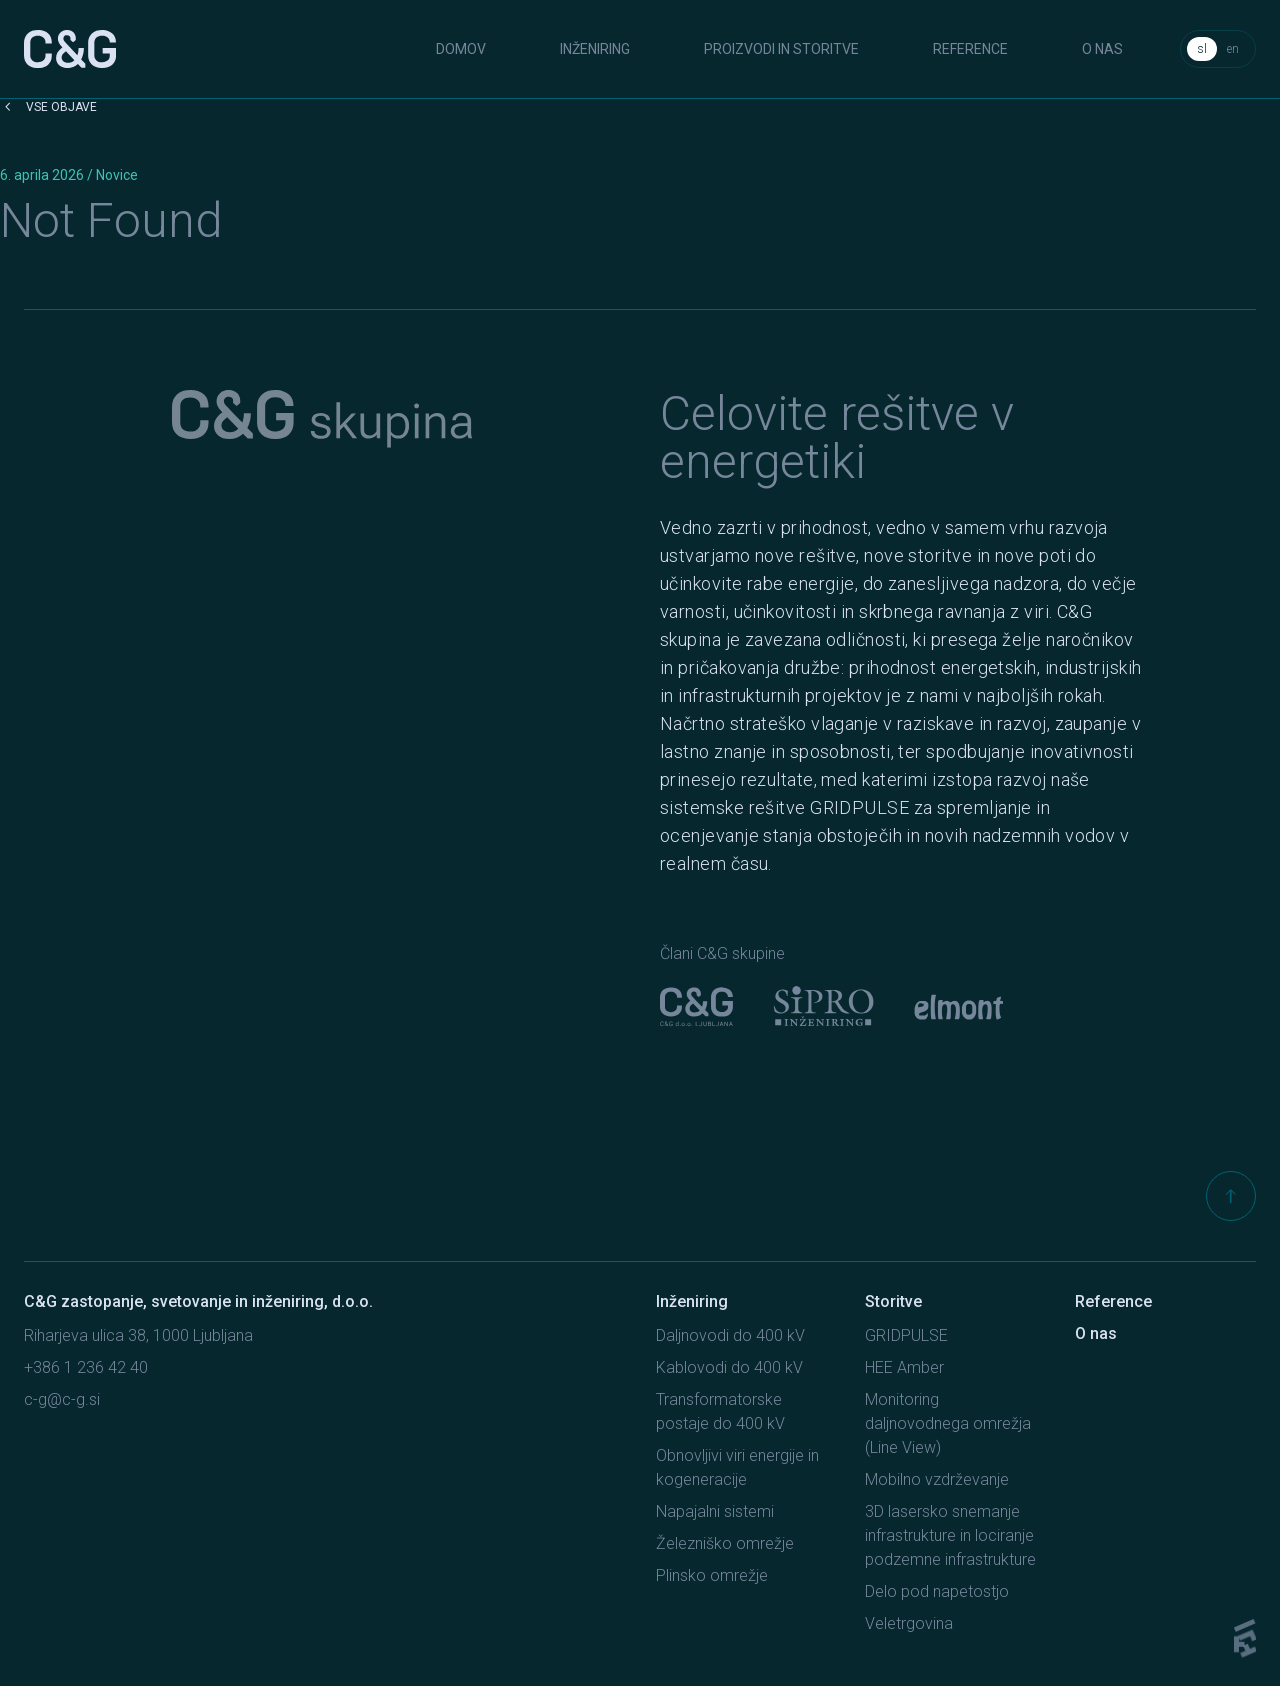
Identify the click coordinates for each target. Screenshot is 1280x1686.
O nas (1102, 49)
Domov (461, 49)
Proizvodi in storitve (781, 49)
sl (1202, 49)
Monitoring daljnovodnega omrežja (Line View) (948, 1423)
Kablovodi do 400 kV (729, 1367)
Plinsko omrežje (712, 1575)
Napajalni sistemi (715, 1511)
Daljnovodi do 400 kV (730, 1335)
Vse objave (48, 107)
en (1233, 49)
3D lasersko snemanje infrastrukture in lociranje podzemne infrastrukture (950, 1535)
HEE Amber (904, 1367)
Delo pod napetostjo (937, 1591)
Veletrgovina (909, 1623)
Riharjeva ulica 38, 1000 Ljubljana (138, 1335)
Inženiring (595, 49)
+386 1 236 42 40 (86, 1367)
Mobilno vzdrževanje (937, 1479)
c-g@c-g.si (62, 1399)
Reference (970, 49)
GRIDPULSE (906, 1335)
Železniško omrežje (725, 1543)
